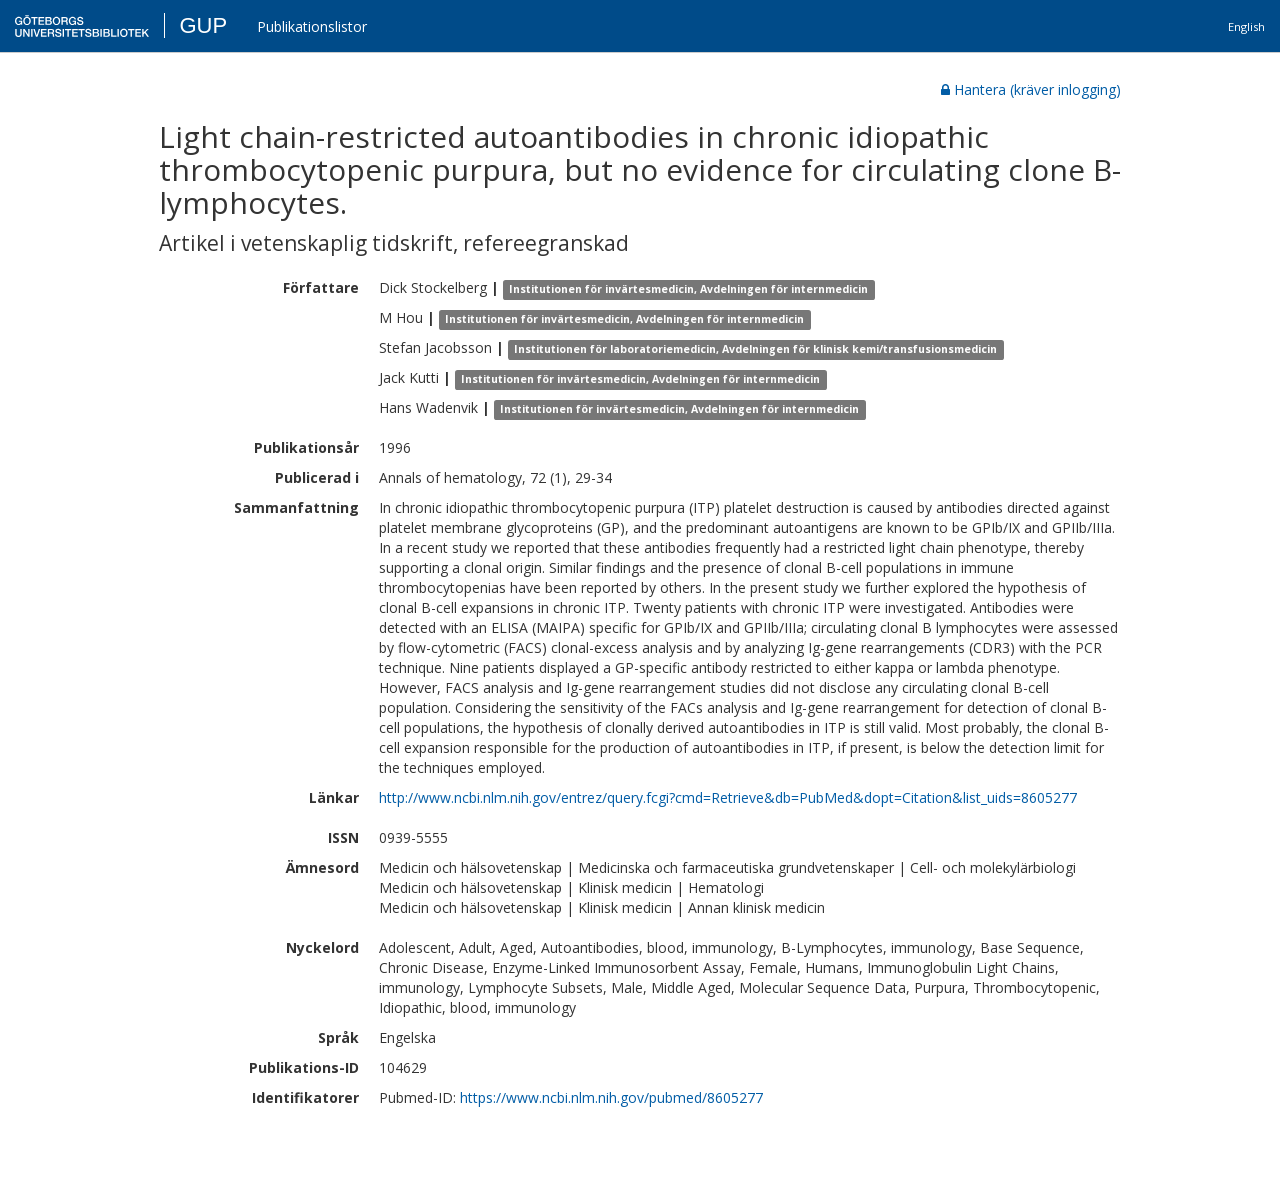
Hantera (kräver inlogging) (1031, 89)
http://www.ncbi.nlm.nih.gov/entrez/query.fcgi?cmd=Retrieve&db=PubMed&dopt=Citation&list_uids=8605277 (728, 797)
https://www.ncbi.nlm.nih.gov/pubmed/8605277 (611, 1097)
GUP (203, 25)
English (1246, 26)
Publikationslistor (312, 26)
